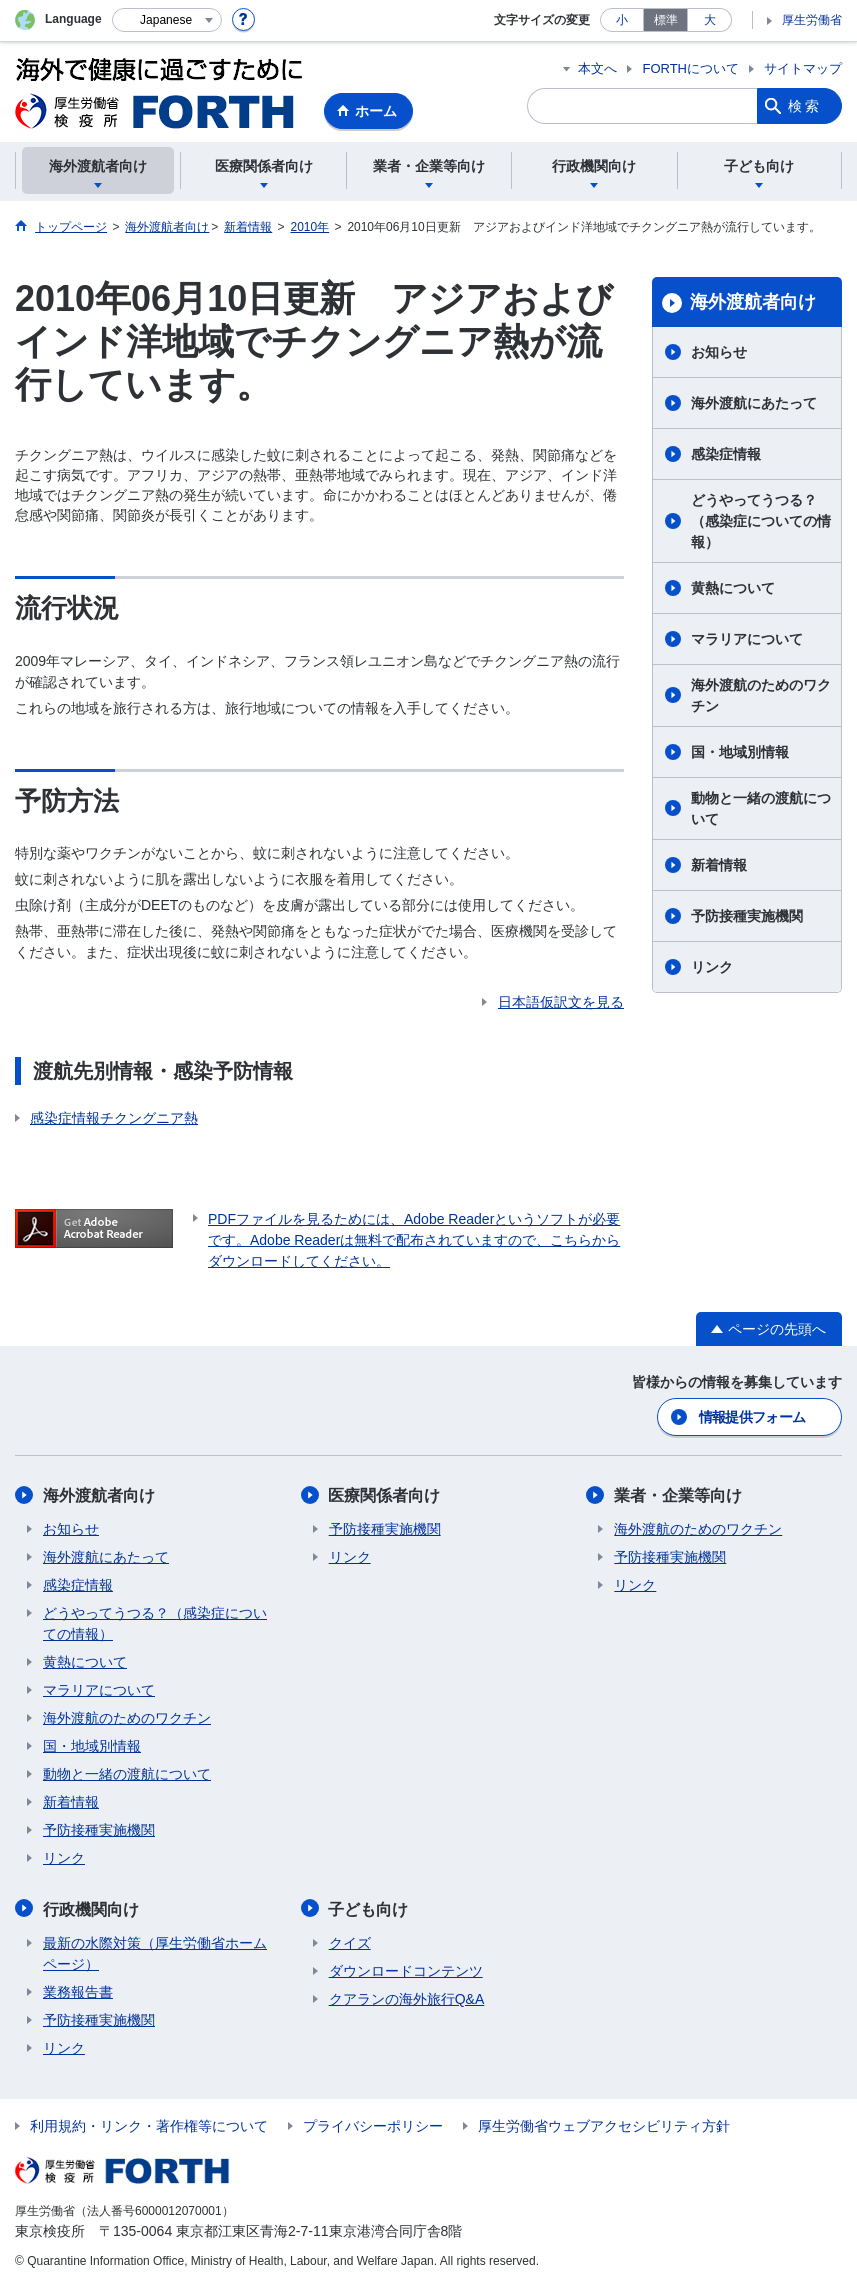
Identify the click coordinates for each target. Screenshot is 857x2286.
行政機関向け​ (91, 1908)
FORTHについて (690, 68)
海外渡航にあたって (754, 403)
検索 (805, 106)
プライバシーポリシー (373, 2125)
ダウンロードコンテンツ (406, 1970)
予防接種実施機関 (747, 916)
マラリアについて (747, 639)
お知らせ (719, 352)
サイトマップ (803, 68)
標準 (666, 20)
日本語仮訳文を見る (561, 1002)
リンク (712, 967)
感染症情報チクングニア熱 (114, 1118)
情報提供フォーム (752, 1417)
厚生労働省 (812, 20)
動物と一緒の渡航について (761, 808)
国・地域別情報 (740, 752)
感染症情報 (726, 454)
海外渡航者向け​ (753, 302)
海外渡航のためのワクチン (761, 695)
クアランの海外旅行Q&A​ (407, 1998)
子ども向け (369, 1908)
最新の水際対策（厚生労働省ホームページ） (155, 1952)
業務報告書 (78, 1991)
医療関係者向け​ (385, 1495)
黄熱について (733, 588)
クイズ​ (350, 1942)
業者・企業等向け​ (678, 1495)
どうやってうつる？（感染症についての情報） (761, 521)
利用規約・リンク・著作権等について (149, 2125)
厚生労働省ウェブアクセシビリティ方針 (604, 2125)
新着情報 (719, 865)
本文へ (597, 68)
